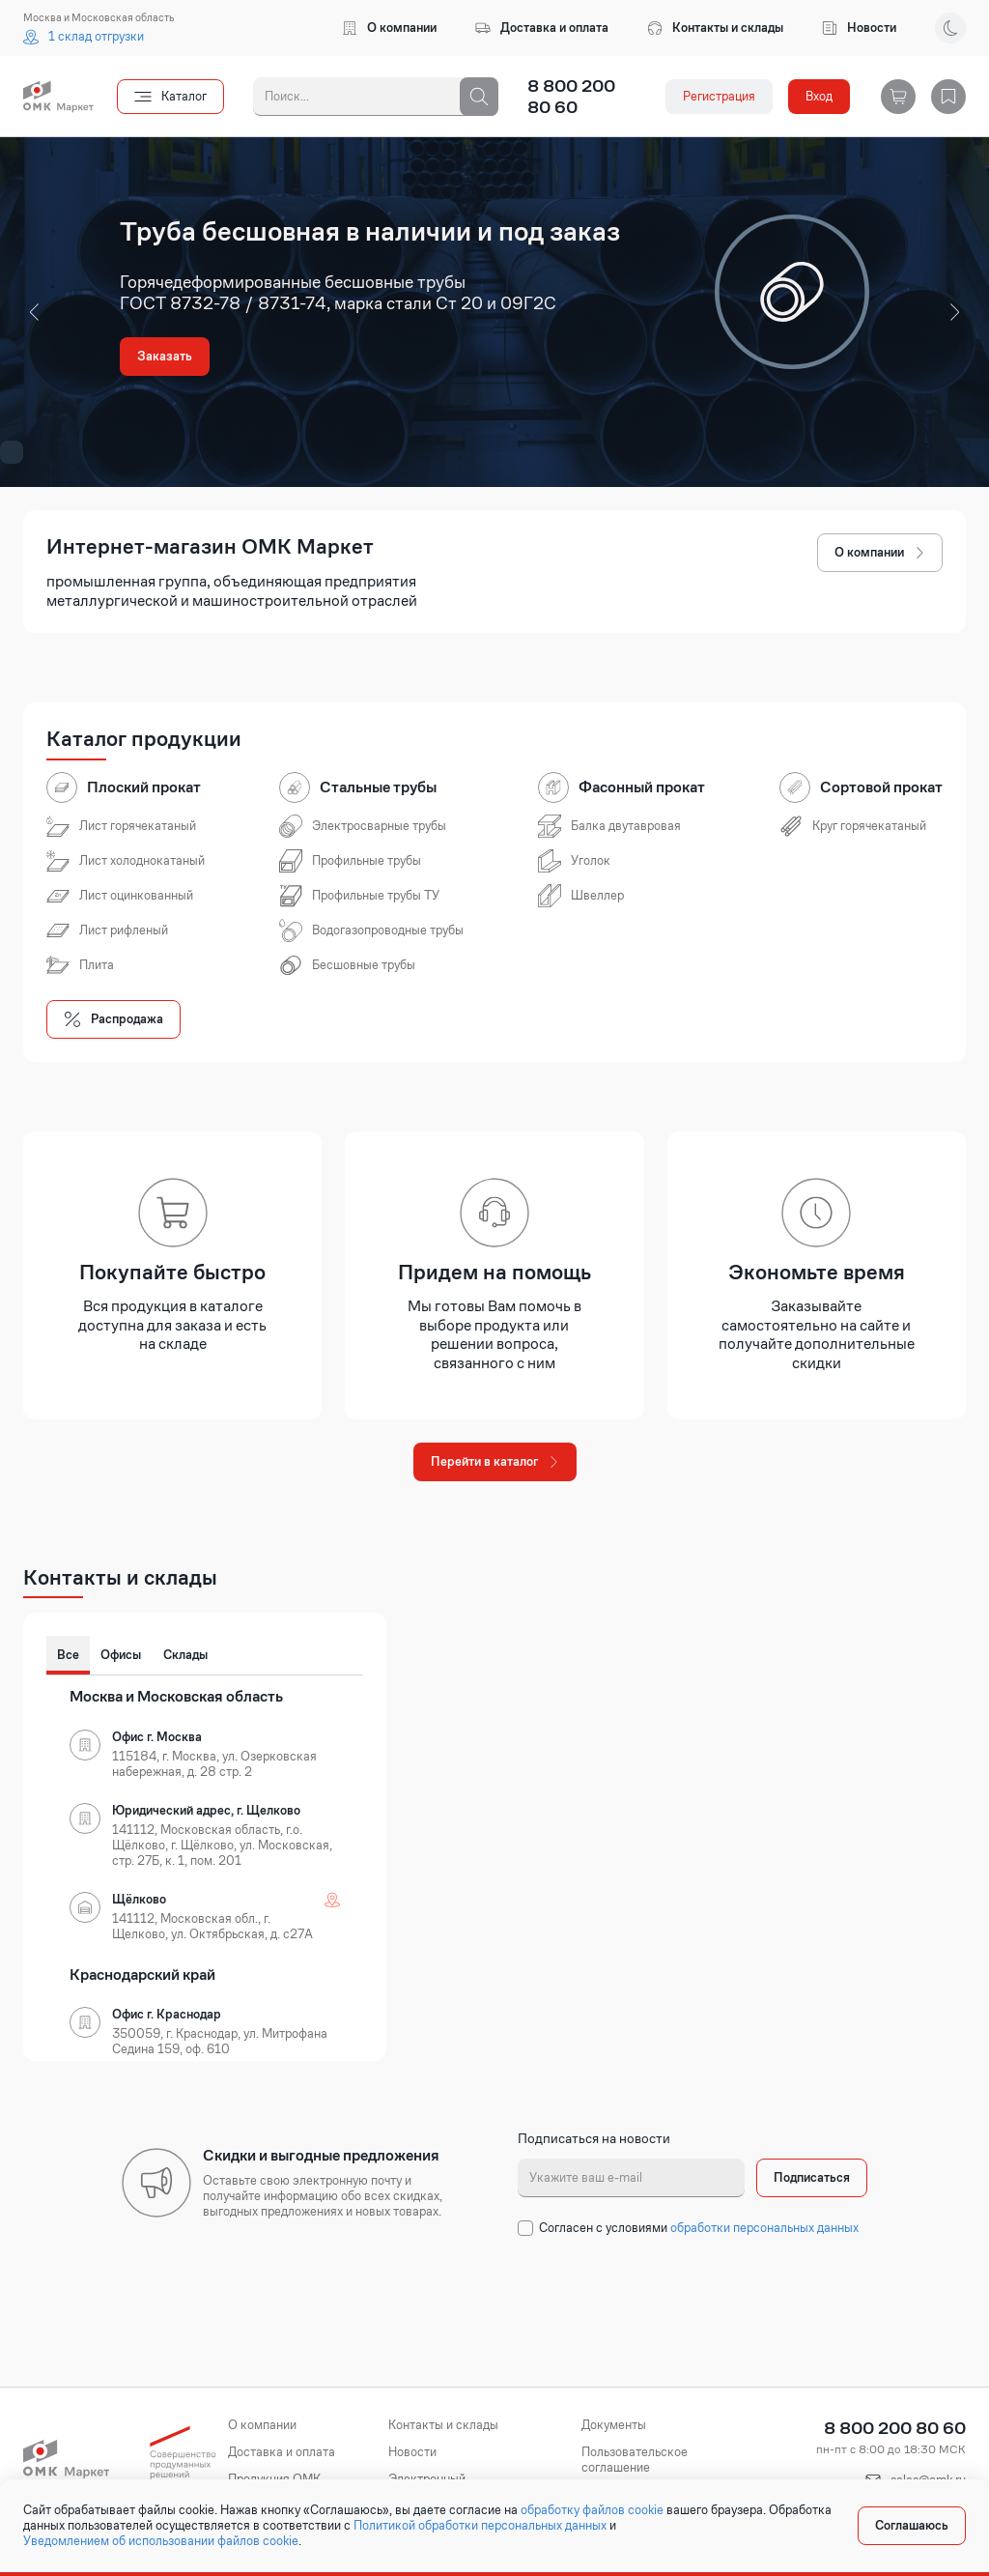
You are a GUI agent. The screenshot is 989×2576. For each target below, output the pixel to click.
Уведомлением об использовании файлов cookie (160, 2541)
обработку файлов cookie (592, 2510)
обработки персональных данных (764, 2227)
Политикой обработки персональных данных (480, 2525)
